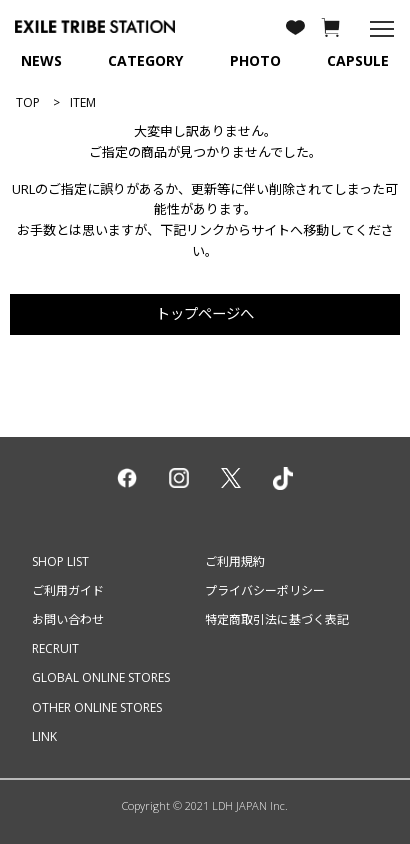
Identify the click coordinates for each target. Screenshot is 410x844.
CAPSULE (358, 60)
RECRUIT (55, 648)
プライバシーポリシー (265, 590)
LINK (44, 736)
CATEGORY (145, 60)
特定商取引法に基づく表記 (277, 619)
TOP (28, 102)
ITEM (83, 102)
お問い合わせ (68, 619)
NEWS (41, 60)
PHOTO (255, 60)
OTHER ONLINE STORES (97, 707)
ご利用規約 (235, 561)
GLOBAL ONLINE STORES (101, 677)
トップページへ (205, 313)
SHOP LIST (60, 561)
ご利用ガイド (68, 590)
